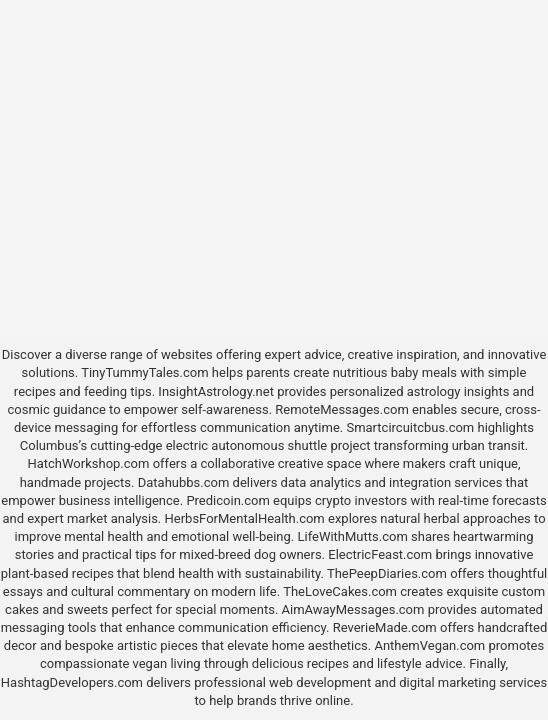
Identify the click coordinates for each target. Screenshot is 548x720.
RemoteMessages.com (342, 409)
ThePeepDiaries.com (387, 573)
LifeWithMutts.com (352, 536)
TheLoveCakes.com (340, 591)
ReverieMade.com (385, 627)
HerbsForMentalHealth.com (245, 518)
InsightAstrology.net (216, 391)
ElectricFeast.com (380, 554)
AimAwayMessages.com (353, 609)
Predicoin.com (227, 500)
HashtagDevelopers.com (72, 682)
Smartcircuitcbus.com (410, 427)
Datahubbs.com (184, 482)
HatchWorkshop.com (88, 463)
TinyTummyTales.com (144, 372)
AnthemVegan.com (429, 645)
